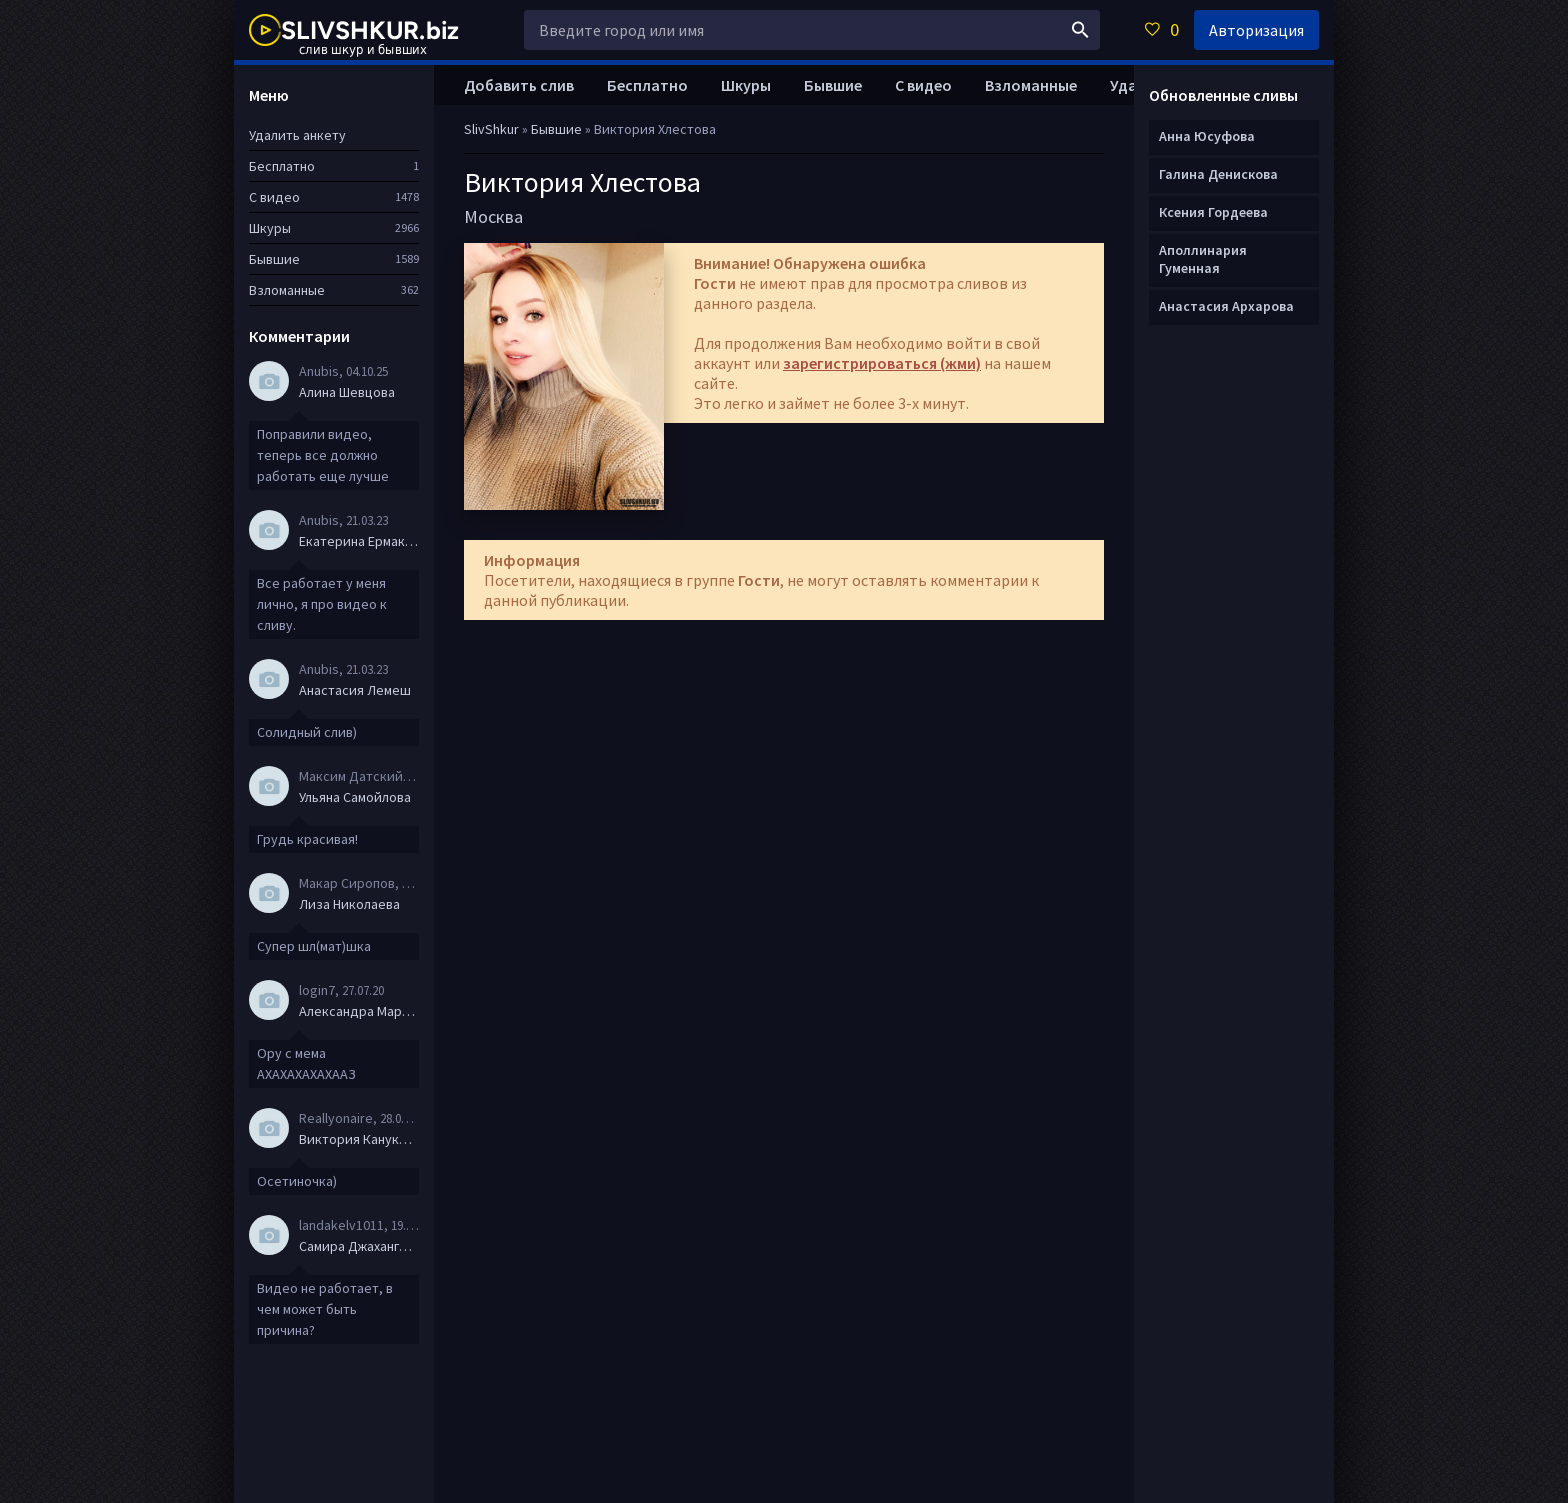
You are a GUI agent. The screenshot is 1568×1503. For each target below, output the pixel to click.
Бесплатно (647, 85)
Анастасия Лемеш (355, 690)
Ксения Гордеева (1213, 212)
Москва (493, 216)
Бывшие (833, 85)
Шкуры (746, 85)
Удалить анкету (297, 135)
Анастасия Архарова (1226, 306)
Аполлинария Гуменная (1203, 259)
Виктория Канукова (359, 1139)
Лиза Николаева (349, 904)
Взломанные (1031, 85)
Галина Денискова (1218, 174)
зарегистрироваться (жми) (882, 363)
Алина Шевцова (347, 392)
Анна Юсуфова (1207, 136)
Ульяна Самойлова (355, 797)
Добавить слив (519, 85)
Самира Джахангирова (359, 1246)
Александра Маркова (359, 1011)
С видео (923, 85)
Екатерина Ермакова (359, 541)
